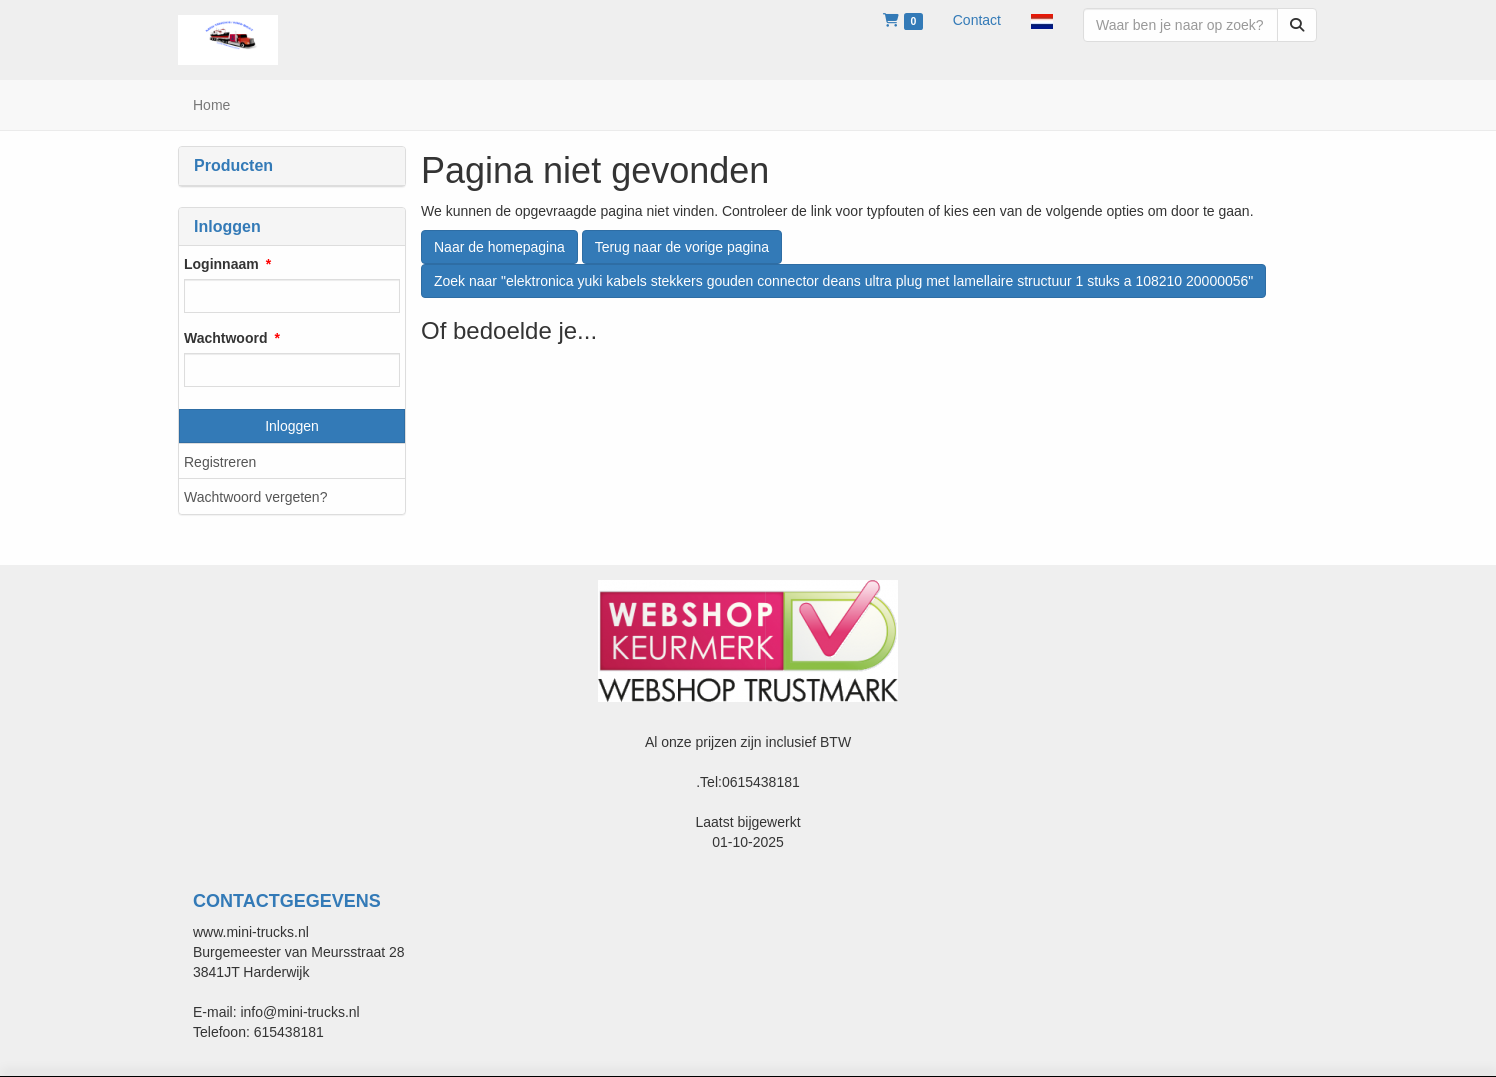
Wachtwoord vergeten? (255, 497)
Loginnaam (221, 264)
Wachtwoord (225, 338)
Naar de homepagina (499, 247)
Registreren (220, 462)
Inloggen (292, 426)
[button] (1042, 20)
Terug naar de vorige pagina (682, 247)
